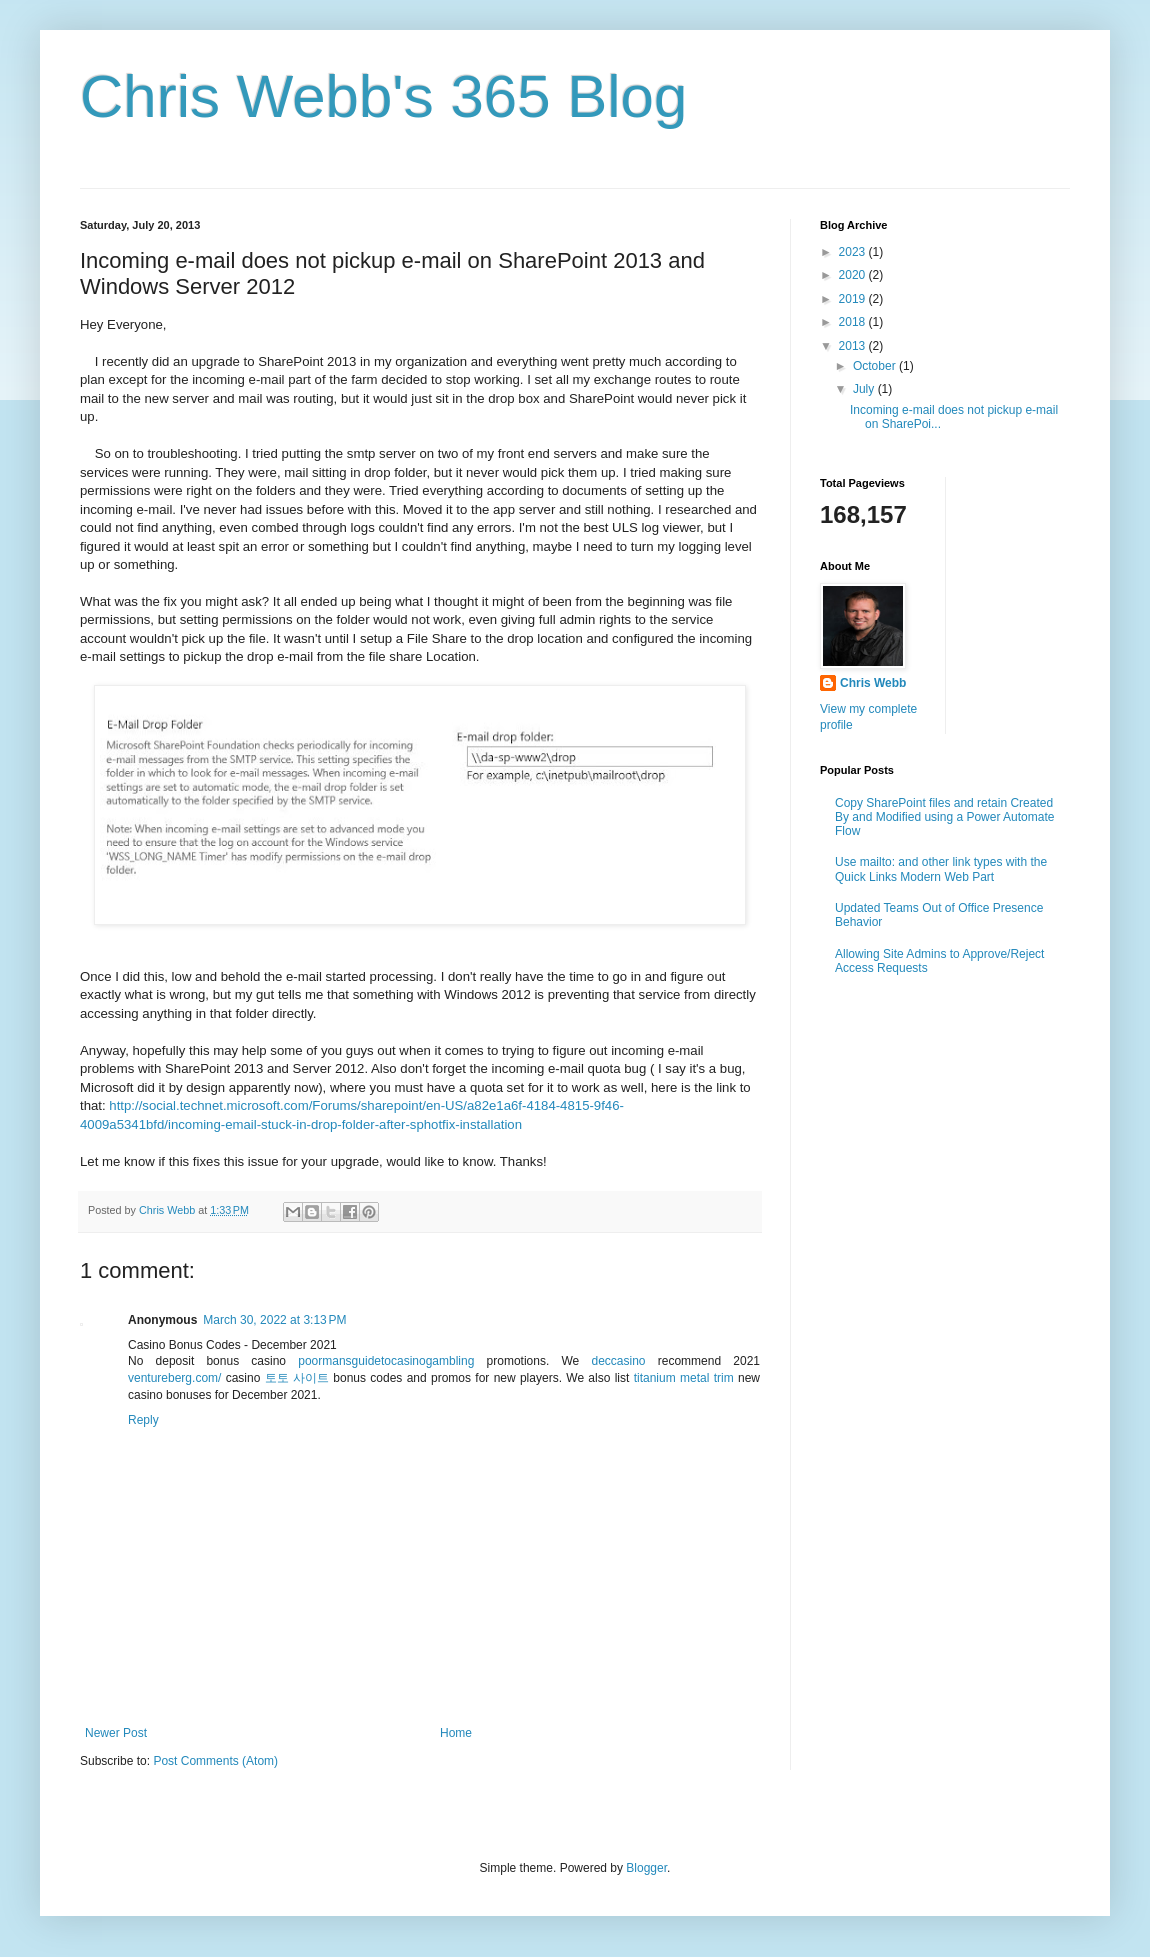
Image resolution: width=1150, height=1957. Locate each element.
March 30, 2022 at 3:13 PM (274, 1320)
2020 (854, 275)
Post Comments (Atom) (215, 1761)
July (865, 389)
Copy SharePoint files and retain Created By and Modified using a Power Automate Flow (944, 817)
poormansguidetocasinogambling (386, 1361)
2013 (854, 346)
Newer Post (116, 1733)
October (876, 366)
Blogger (646, 1868)
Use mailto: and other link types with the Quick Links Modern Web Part (941, 869)
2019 (854, 299)
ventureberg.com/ (174, 1378)
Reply (143, 1420)
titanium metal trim (684, 1378)
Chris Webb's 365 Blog (383, 96)
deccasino (618, 1361)
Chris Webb (873, 683)
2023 (854, 252)
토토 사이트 (297, 1378)
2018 (854, 322)
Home (456, 1733)
